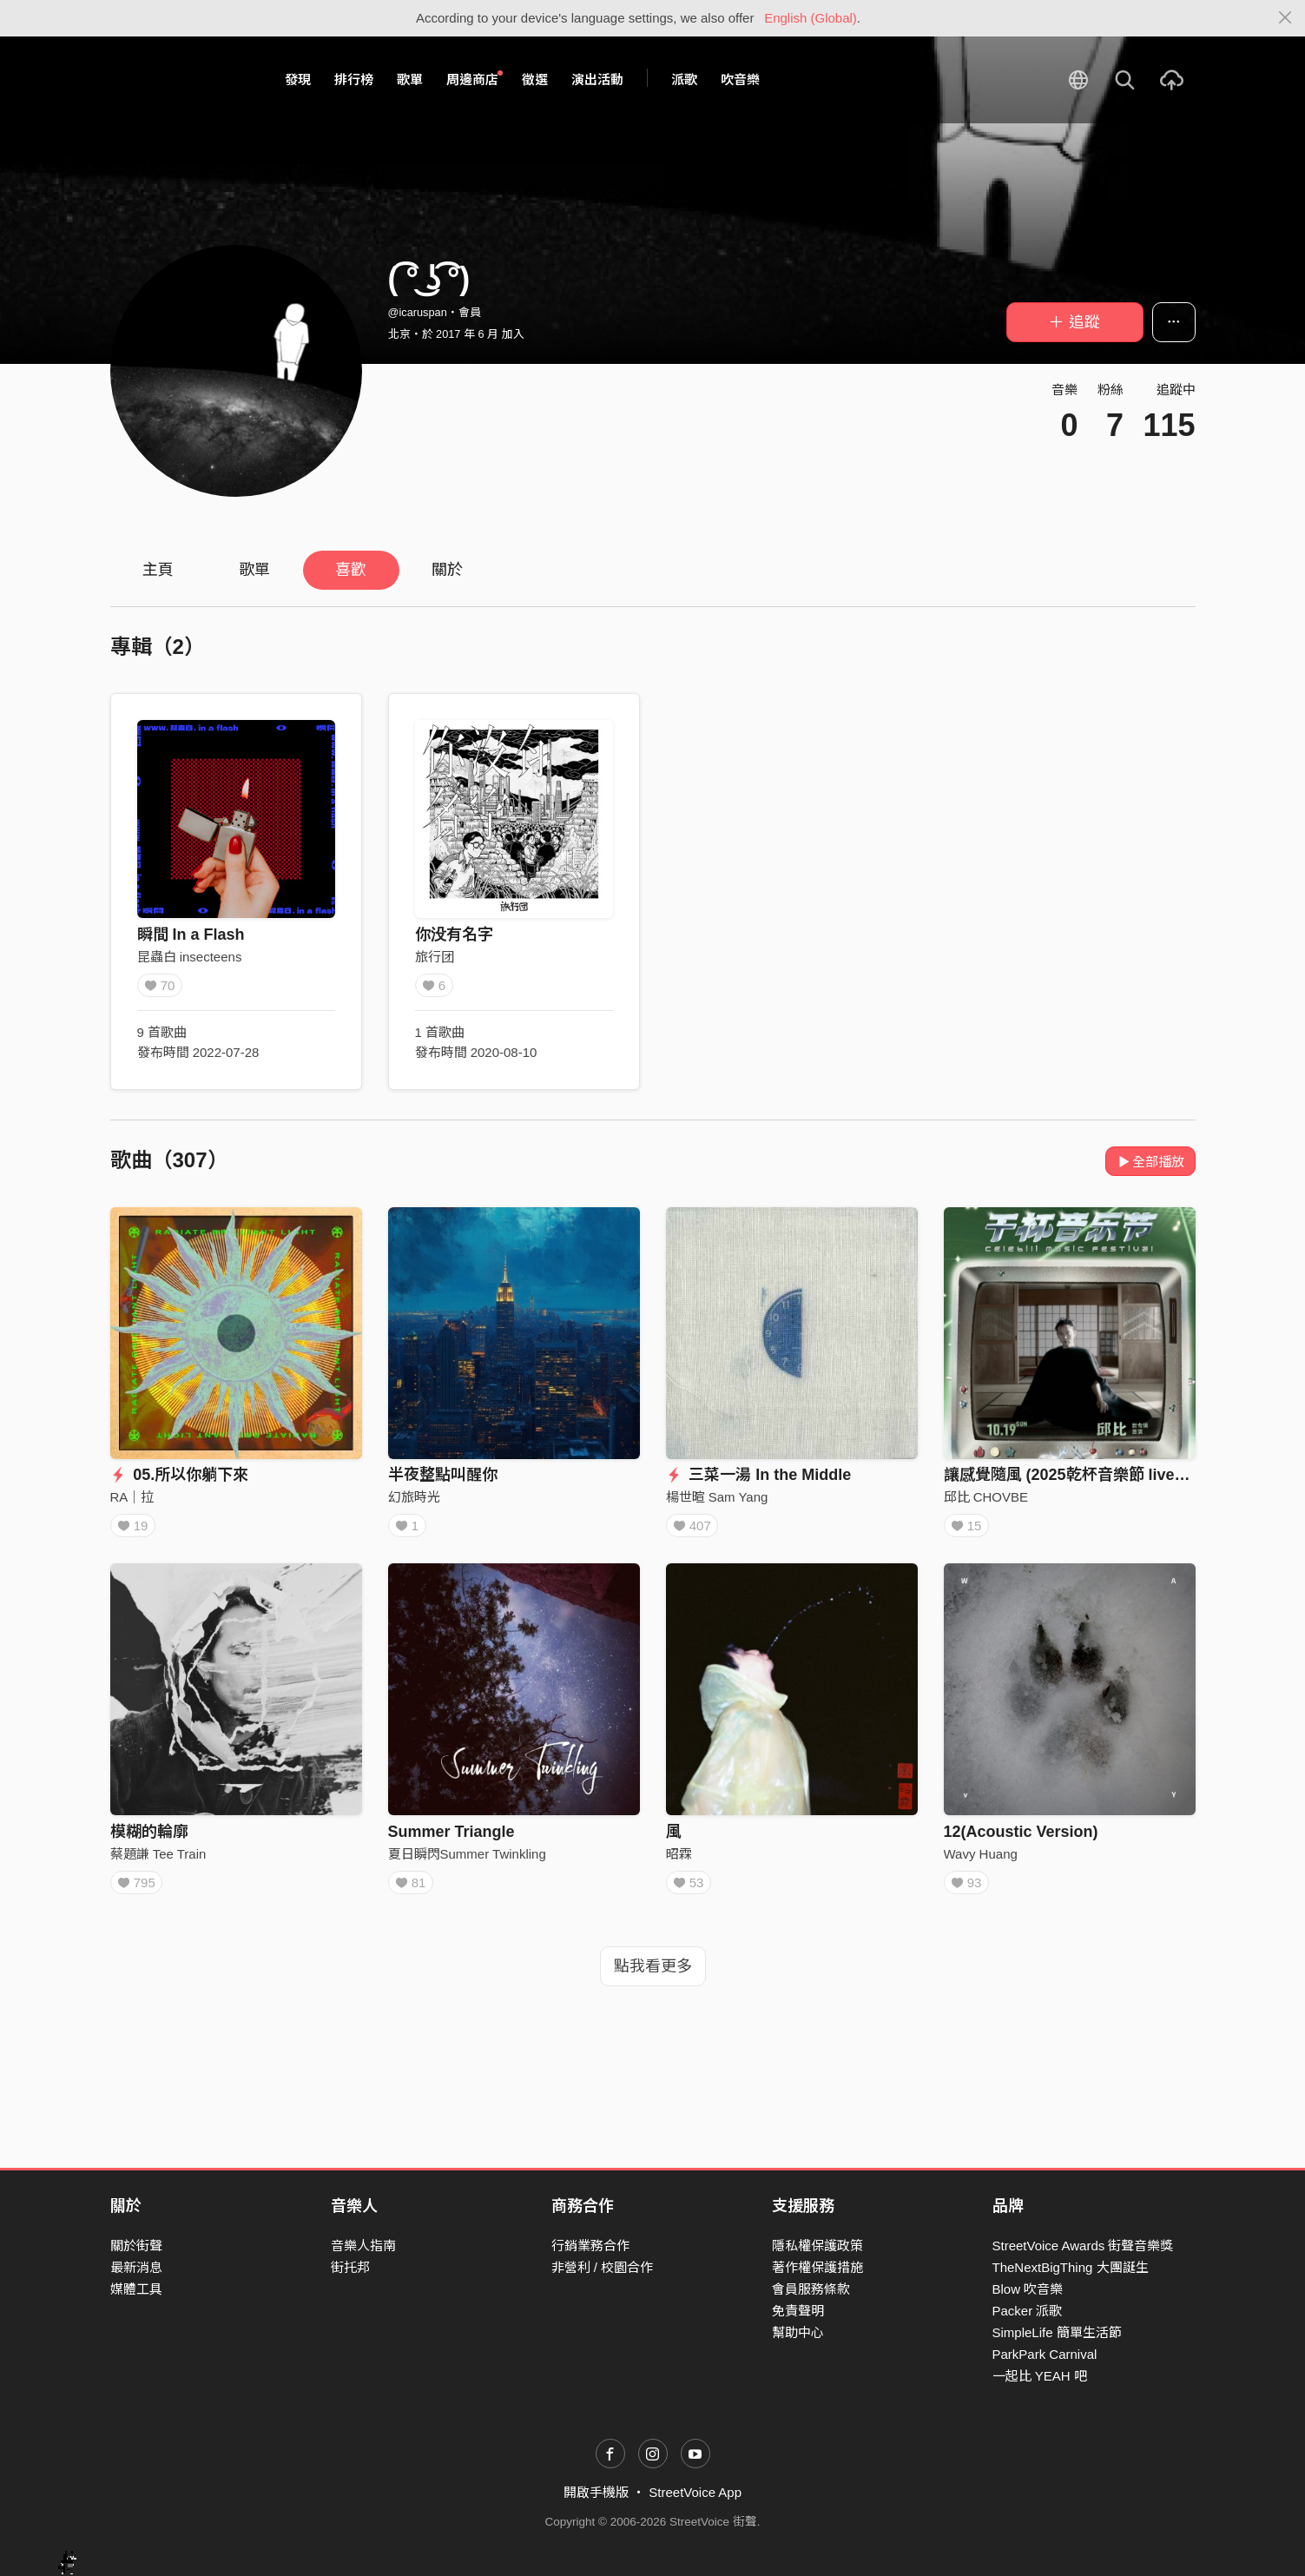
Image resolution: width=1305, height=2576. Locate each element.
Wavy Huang (981, 1860)
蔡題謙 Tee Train (158, 1860)
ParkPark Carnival (1044, 2354)
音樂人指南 (363, 2245)
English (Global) (810, 17)
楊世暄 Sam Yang (717, 1496)
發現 (298, 79)
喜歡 (350, 569)
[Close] (1285, 18)
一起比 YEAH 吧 (1039, 2375)
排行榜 (353, 79)
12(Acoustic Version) (1021, 1837)
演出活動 (597, 79)
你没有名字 (454, 934)
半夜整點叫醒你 (443, 1474)
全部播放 (1151, 1161)
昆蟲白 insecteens (189, 956)
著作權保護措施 (817, 2267)
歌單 (410, 79)
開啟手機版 (596, 2492)
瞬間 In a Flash (191, 934)
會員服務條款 (811, 2289)
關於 (447, 569)
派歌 (684, 79)
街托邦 (350, 2267)
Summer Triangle (451, 1837)
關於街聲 (136, 2245)
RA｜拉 (132, 1496)
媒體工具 (136, 2289)
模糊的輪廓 (149, 1837)
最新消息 (136, 2267)
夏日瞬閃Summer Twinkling (467, 1860)
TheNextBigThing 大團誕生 (1070, 2267)
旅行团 (434, 956)
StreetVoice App (695, 2492)
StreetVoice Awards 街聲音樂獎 (1083, 2245)
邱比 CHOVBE (986, 1496)
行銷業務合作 (590, 2245)
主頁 (158, 569)
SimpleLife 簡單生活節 (1057, 2332)
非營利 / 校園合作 (602, 2267)
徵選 (535, 79)
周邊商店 (475, 79)
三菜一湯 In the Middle (759, 1474)
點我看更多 (653, 1978)
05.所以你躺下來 (179, 1474)
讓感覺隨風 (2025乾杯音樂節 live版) (1070, 1474)
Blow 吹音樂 (1028, 2289)
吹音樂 (740, 79)
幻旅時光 (414, 1496)
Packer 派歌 (1027, 2310)
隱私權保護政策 (817, 2245)
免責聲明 (798, 2310)
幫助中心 (798, 2332)
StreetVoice (182, 80)
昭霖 (679, 1860)
